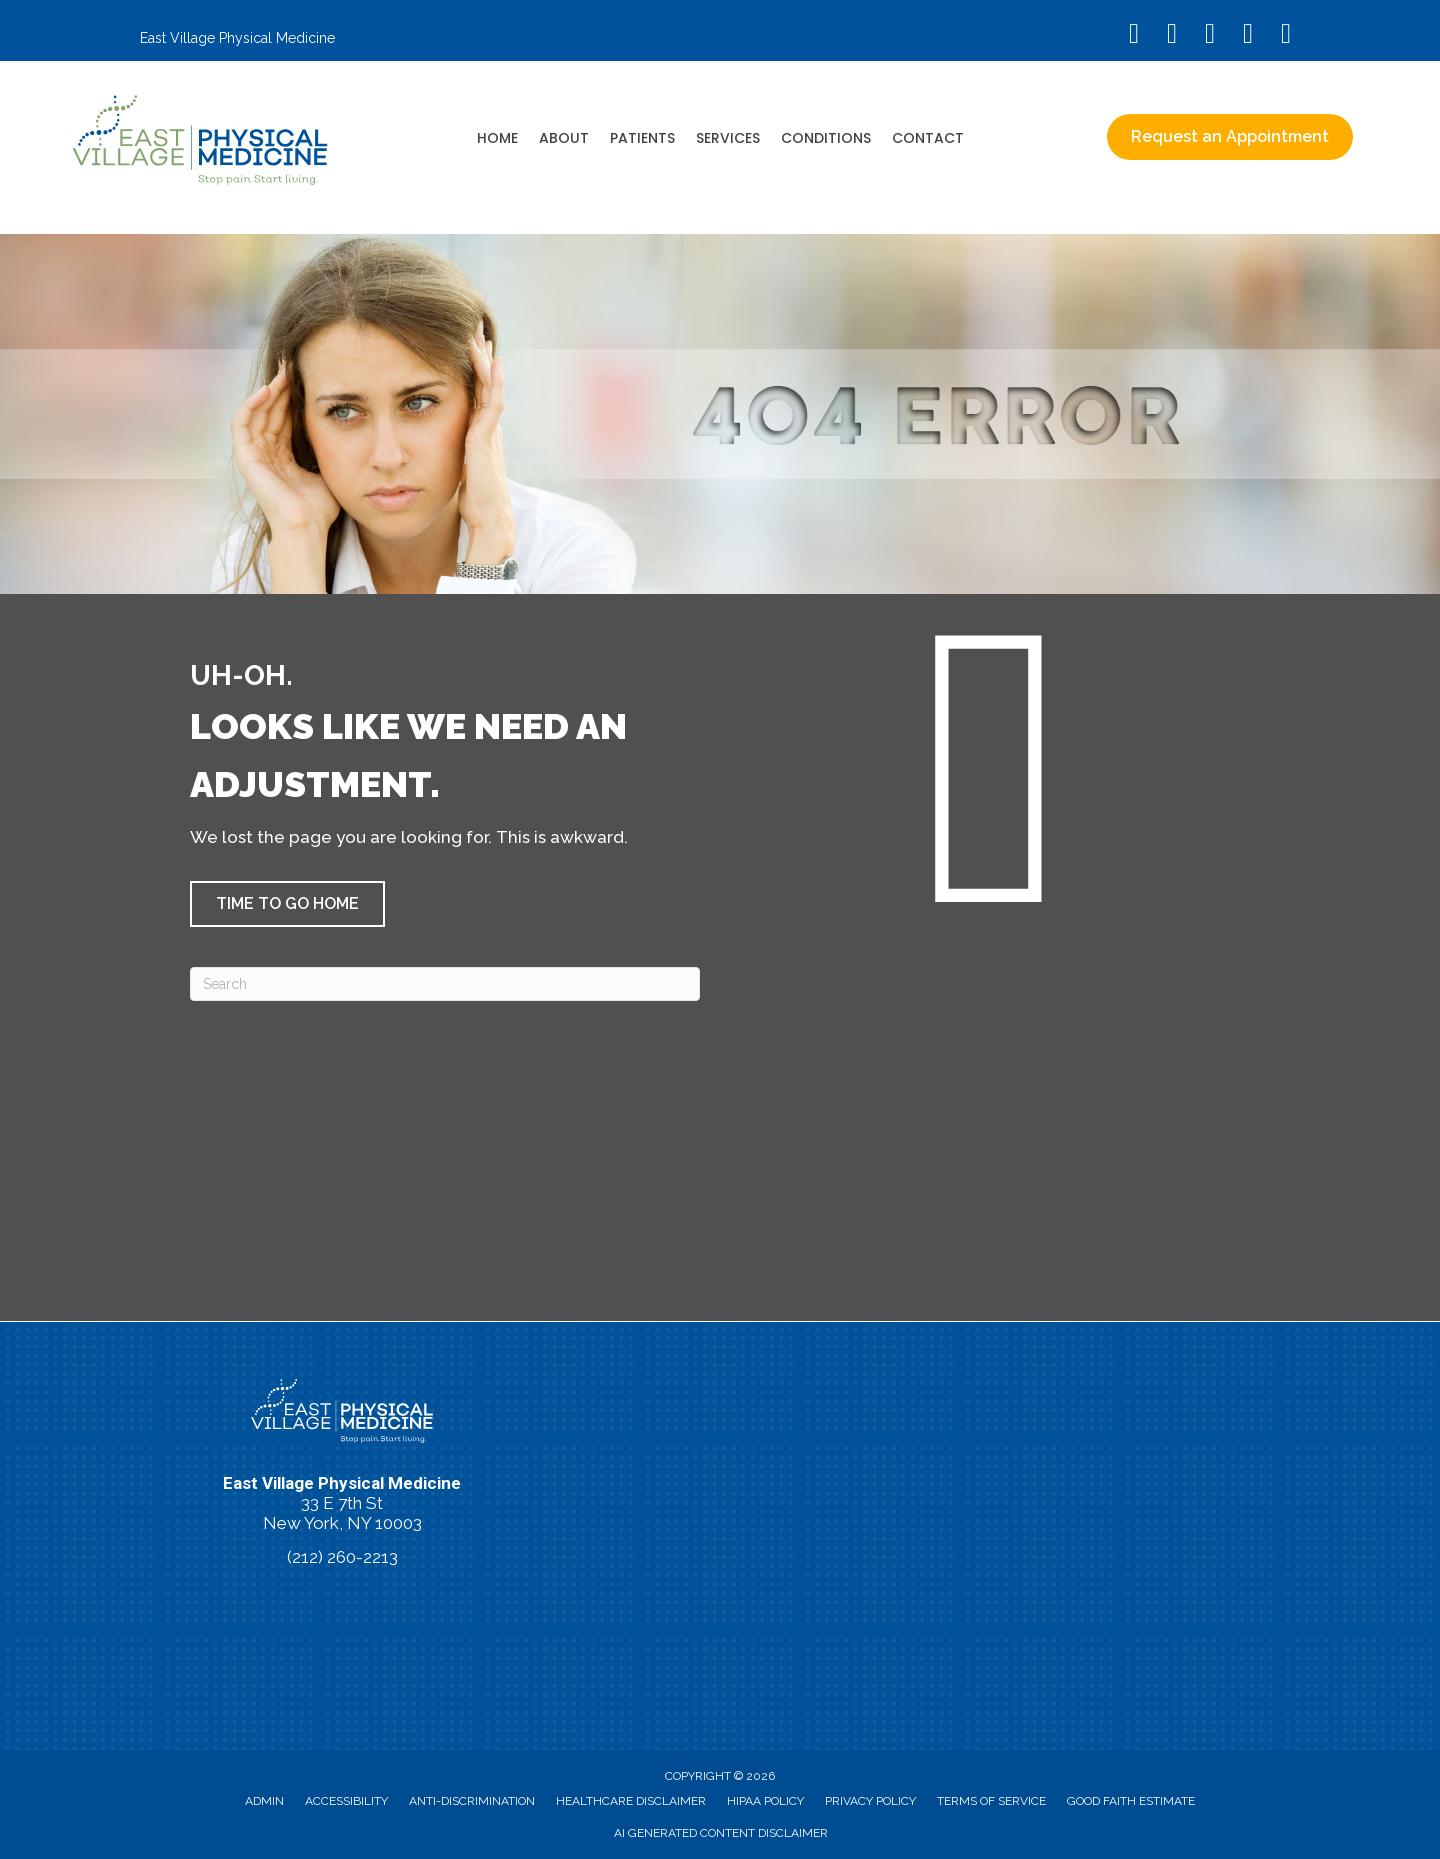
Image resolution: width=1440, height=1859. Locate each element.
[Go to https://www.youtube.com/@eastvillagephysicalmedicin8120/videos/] (1210, 35)
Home (497, 138)
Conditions (826, 138)
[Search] (445, 984)
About (564, 138)
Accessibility (346, 1801)
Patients (642, 138)
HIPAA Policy (765, 1801)
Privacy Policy (870, 1801)
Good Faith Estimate (1131, 1801)
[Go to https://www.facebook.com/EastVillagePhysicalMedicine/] (1134, 35)
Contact (928, 138)
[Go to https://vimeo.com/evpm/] (1248, 35)
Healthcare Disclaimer (631, 1801)
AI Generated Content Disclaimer (721, 1833)
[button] (287, 904)
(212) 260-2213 (342, 1557)
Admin (264, 1801)
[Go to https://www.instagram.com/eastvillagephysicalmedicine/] (1172, 35)
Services (728, 138)
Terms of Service (991, 1801)
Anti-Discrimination (472, 1801)
